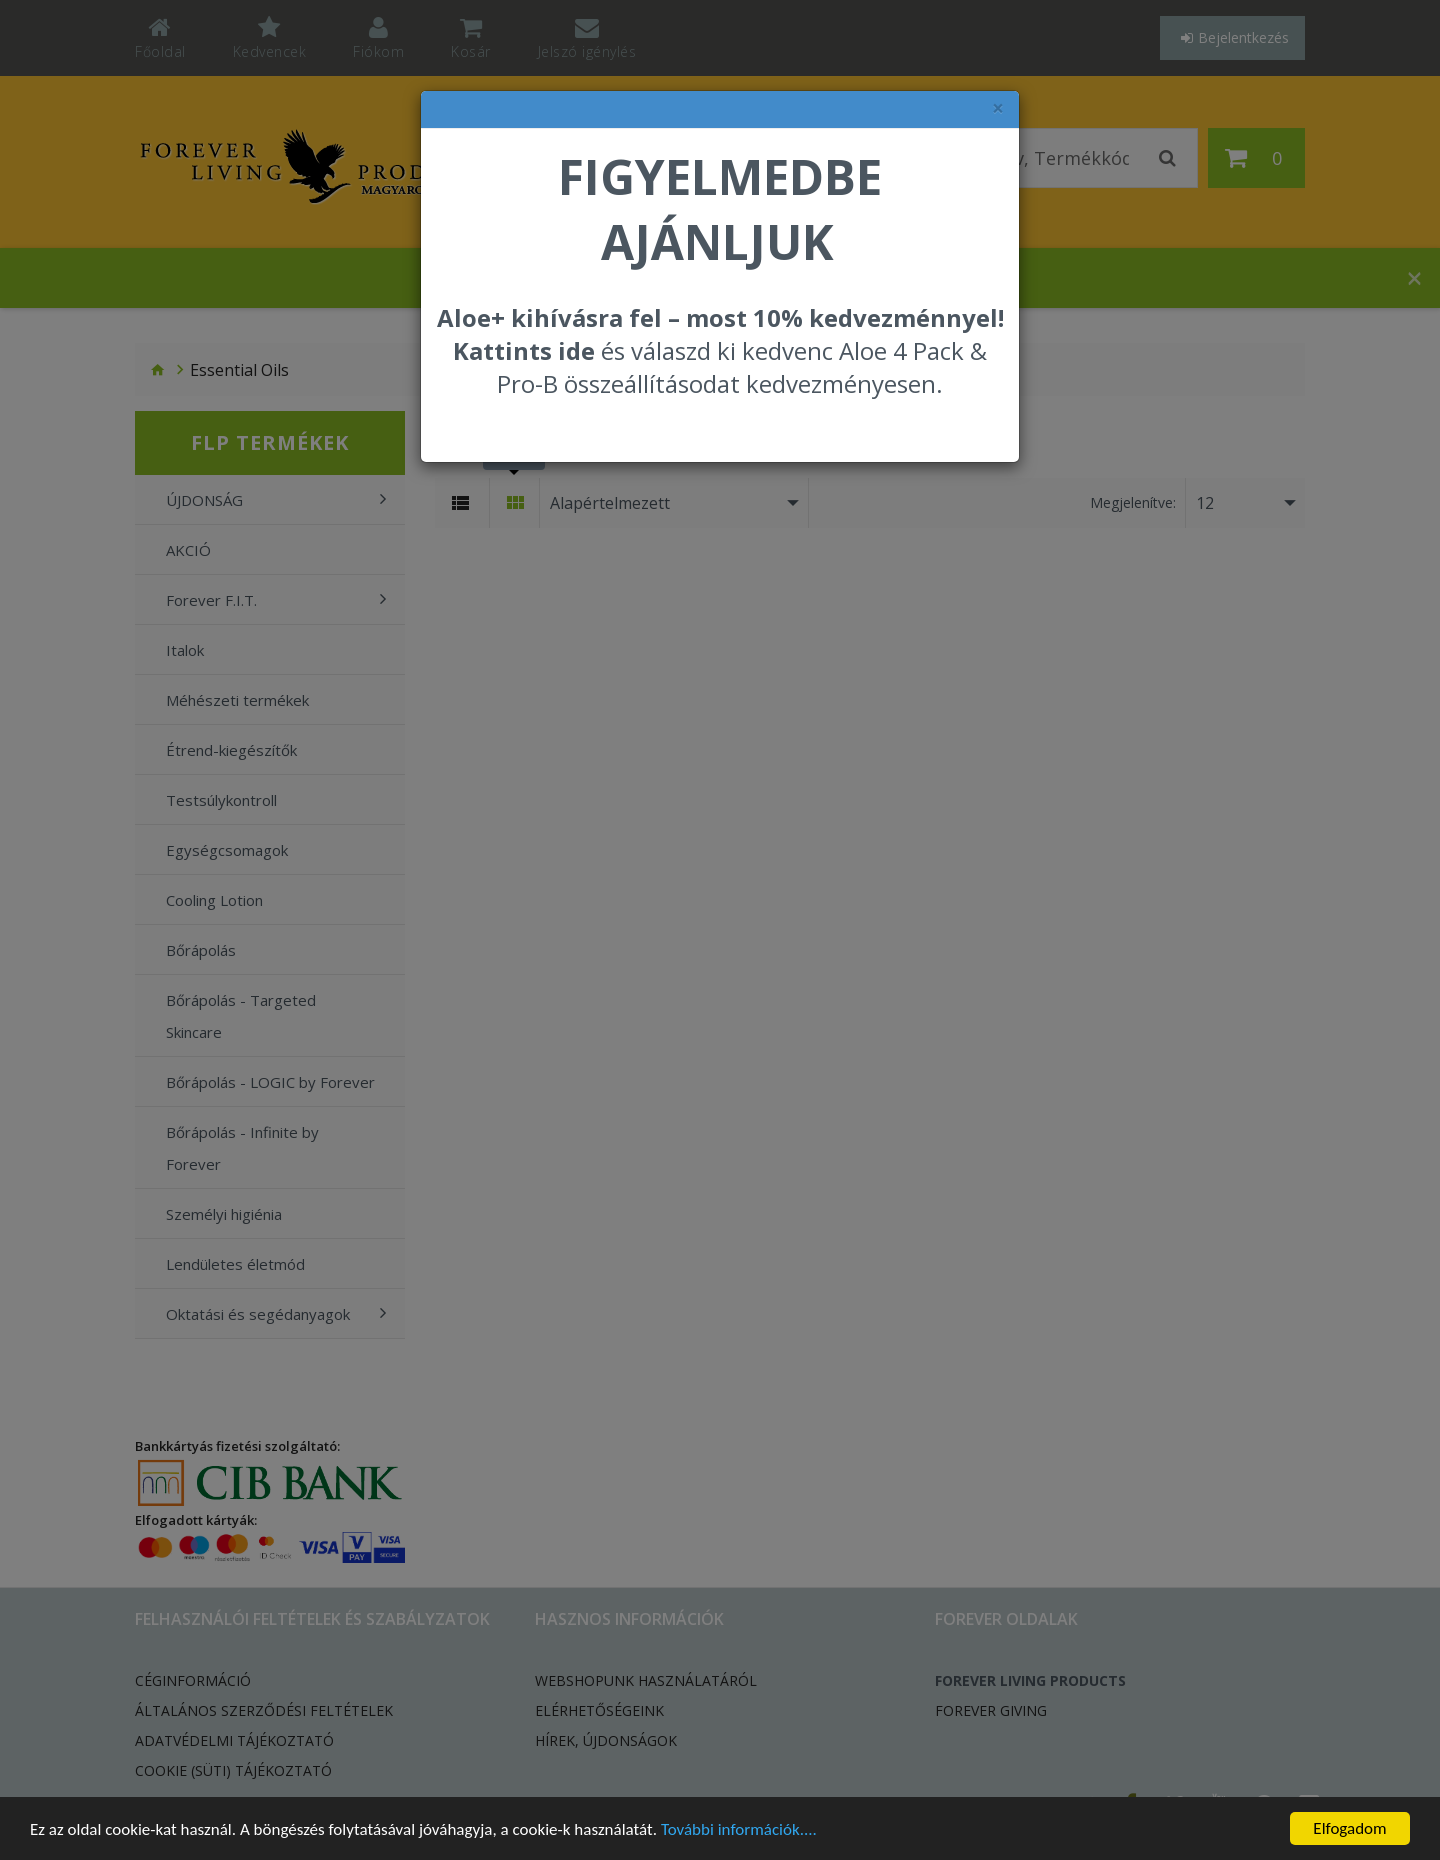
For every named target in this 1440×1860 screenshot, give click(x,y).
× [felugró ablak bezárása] (998, 108)
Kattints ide (524, 350)
